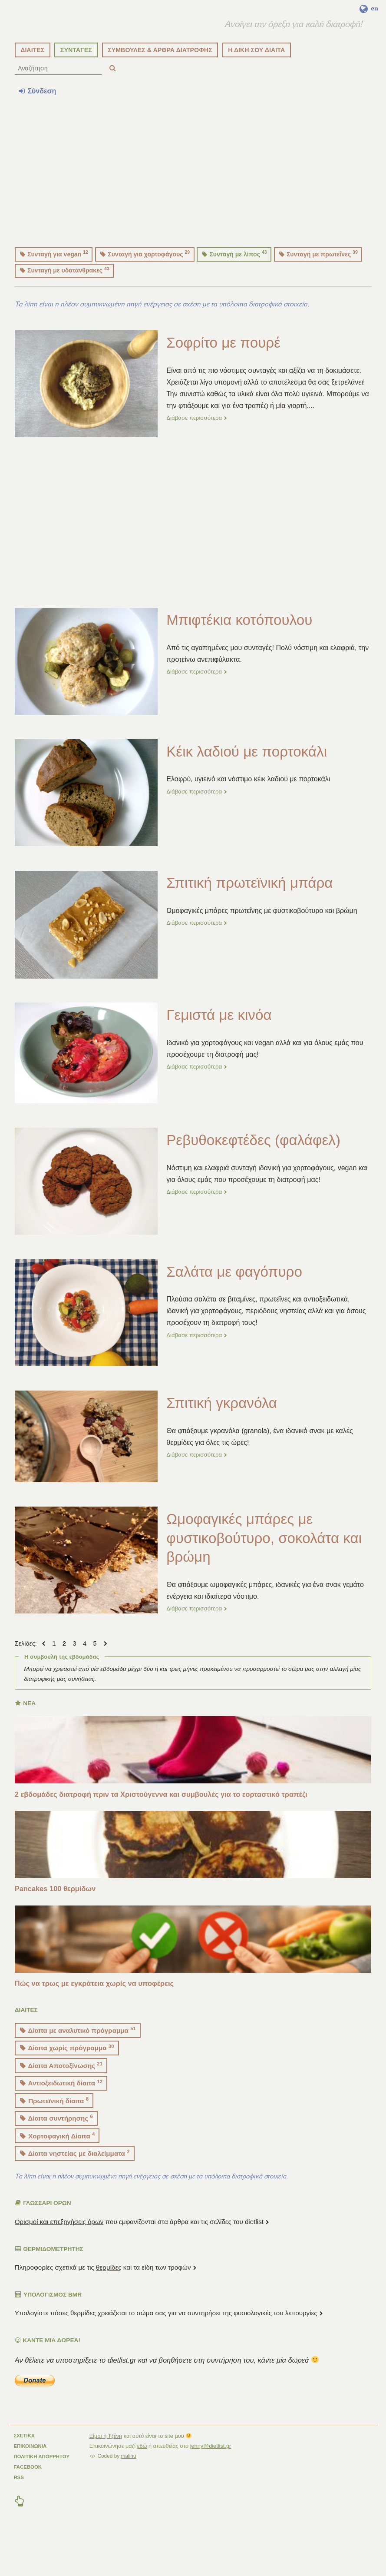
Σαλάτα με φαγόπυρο (236, 1306)
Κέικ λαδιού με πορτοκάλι (249, 786)
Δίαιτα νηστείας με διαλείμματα (74, 2187)
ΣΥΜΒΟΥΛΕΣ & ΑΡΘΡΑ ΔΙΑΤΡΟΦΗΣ (160, 84)
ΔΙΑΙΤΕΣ (32, 84)
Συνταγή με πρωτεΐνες (318, 288)
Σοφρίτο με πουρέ (225, 377)
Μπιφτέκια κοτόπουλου (241, 654)
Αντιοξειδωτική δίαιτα (61, 2117)
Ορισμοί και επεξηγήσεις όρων (59, 2256)
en (369, 8)
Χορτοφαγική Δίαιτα (57, 2170)
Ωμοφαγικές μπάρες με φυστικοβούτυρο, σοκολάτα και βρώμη (266, 1572)
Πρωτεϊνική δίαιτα (54, 2135)
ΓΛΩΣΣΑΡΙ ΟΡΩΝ (43, 2237)
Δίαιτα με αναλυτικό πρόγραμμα (77, 2064)
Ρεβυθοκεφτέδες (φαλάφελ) (256, 1174)
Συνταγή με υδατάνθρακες (64, 304)
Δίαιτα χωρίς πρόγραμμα (67, 2082)
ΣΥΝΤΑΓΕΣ (76, 84)
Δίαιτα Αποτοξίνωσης (61, 2099)
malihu (128, 2490)
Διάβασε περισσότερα (198, 452)
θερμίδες (109, 2301)
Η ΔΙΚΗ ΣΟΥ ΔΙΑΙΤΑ (256, 84)
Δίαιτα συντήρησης (56, 2152)
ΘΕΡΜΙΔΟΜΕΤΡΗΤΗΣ (49, 2283)
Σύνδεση (37, 125)
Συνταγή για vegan (54, 288)
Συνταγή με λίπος (234, 288)
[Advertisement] (193, 203)
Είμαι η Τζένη (105, 2470)
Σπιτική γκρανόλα (224, 1437)
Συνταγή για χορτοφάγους (145, 288)
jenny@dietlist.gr (210, 2480)
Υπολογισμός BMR (48, 2329)
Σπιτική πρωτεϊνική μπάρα (252, 917)
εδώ (142, 2480)
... (313, 440)
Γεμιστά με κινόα (221, 1049)
